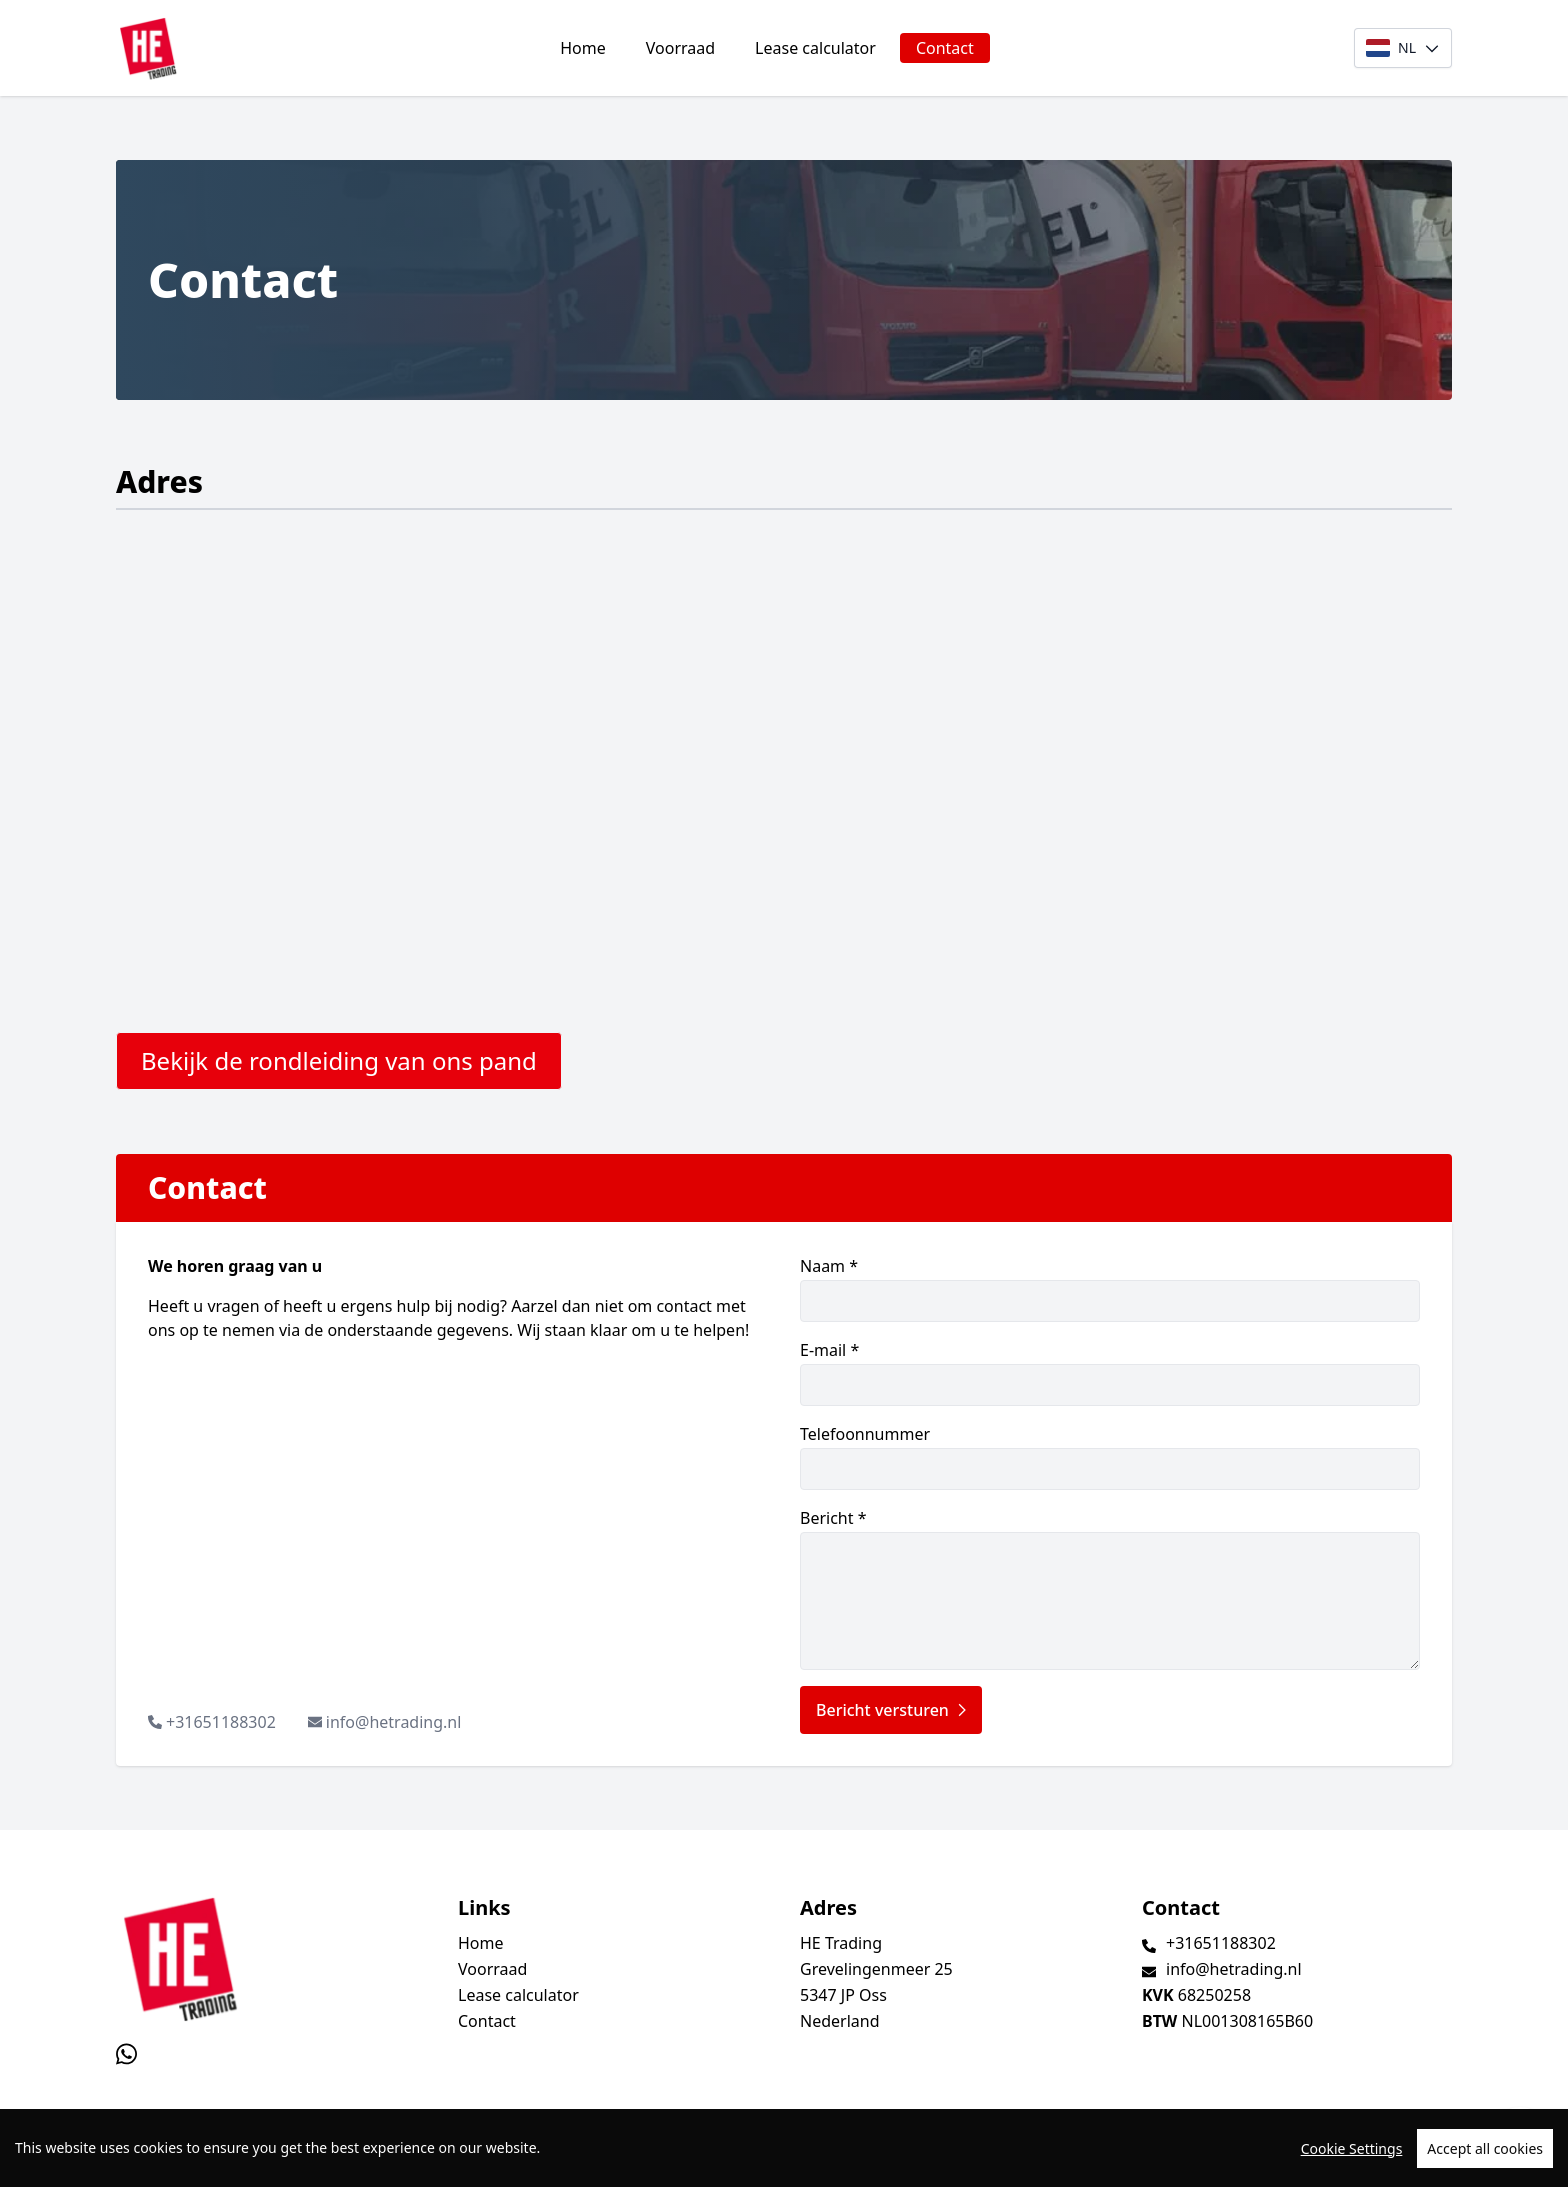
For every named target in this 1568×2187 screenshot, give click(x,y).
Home (583, 48)
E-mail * (1110, 1372)
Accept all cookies (1485, 2148)
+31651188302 (221, 1722)
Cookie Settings (1352, 2148)
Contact (945, 48)
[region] (784, 2148)
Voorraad (680, 48)
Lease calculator (815, 48)
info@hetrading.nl (394, 1722)
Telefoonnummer (1110, 1456)
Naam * (1110, 1288)
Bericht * (1110, 1588)
